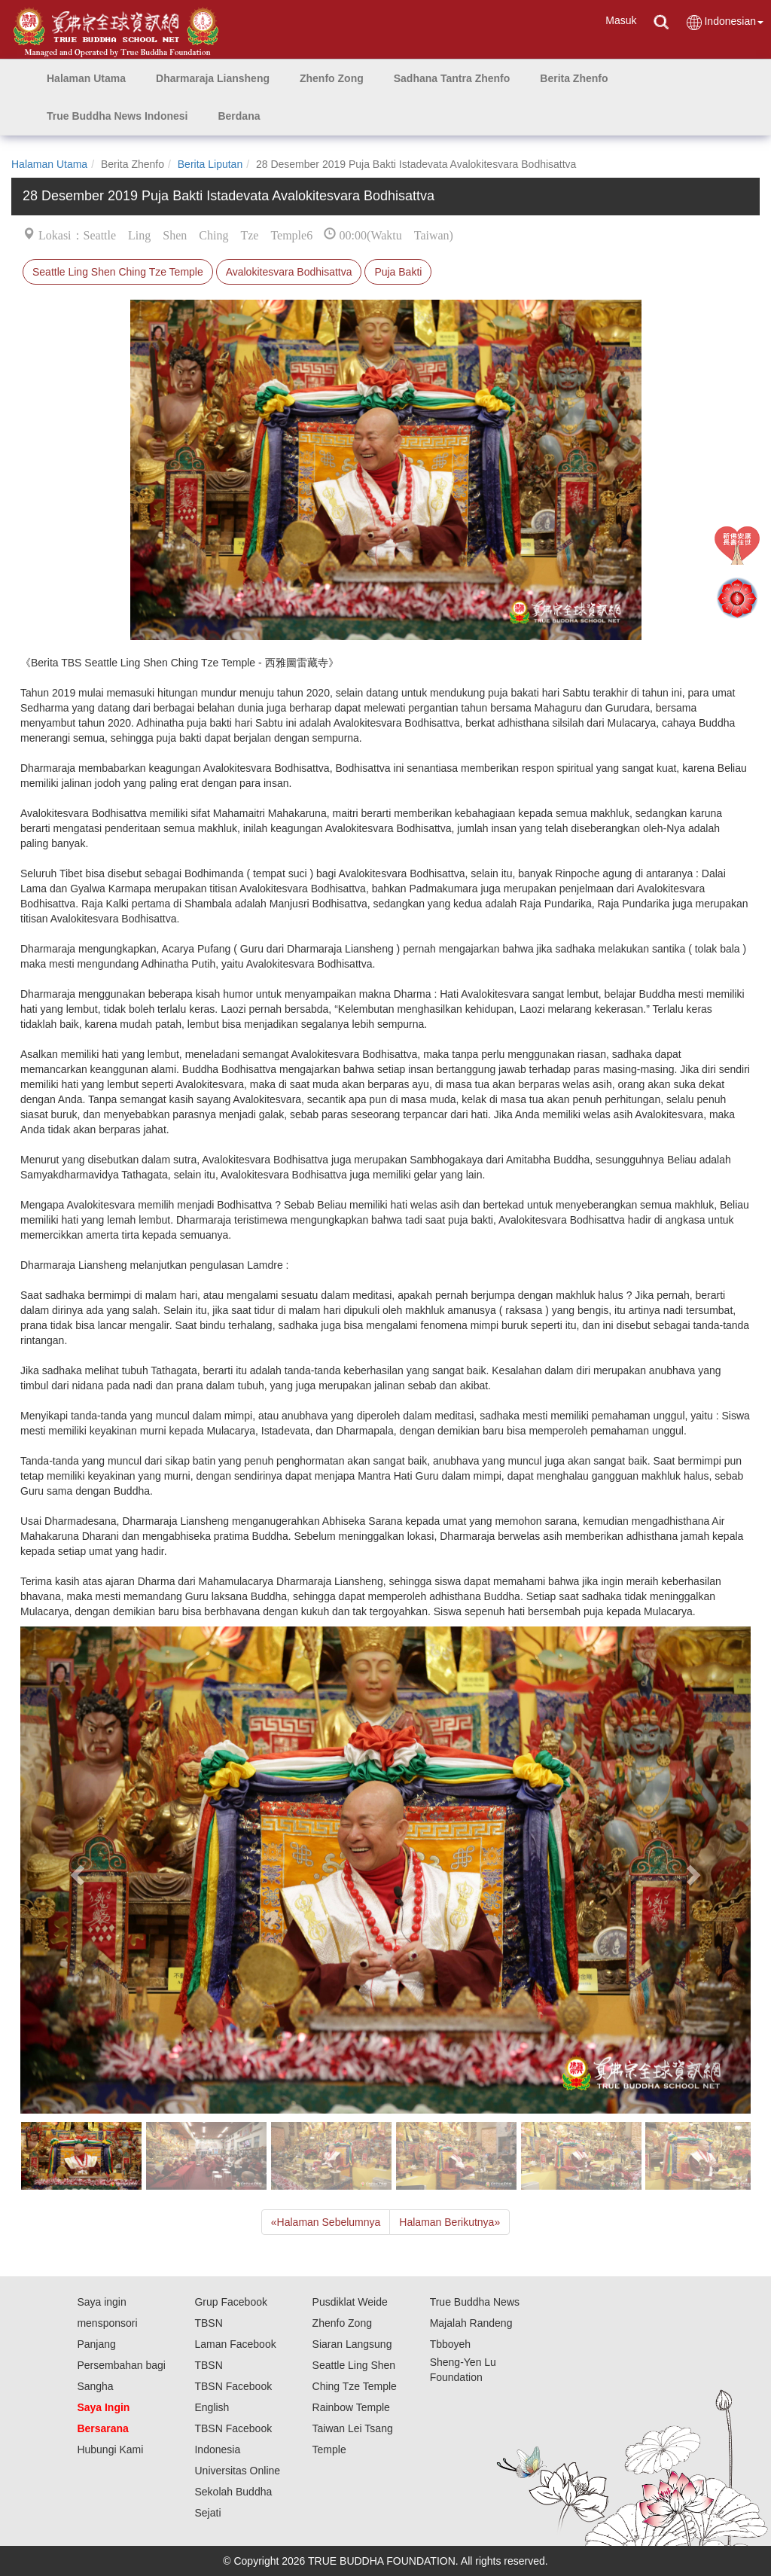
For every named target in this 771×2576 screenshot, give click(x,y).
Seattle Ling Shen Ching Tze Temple (117, 272)
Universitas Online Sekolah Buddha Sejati (237, 2492)
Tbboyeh (450, 2344)
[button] (213, 78)
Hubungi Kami (110, 2449)
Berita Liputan (210, 164)
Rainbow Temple (351, 2407)
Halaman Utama (49, 164)
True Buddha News (475, 2302)
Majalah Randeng (471, 2323)
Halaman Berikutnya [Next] (449, 2222)
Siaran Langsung (352, 2344)
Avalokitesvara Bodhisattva (289, 272)
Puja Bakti (398, 272)
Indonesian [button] (724, 22)
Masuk (620, 20)
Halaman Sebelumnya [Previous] (326, 2222)
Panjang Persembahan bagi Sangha (121, 2365)
